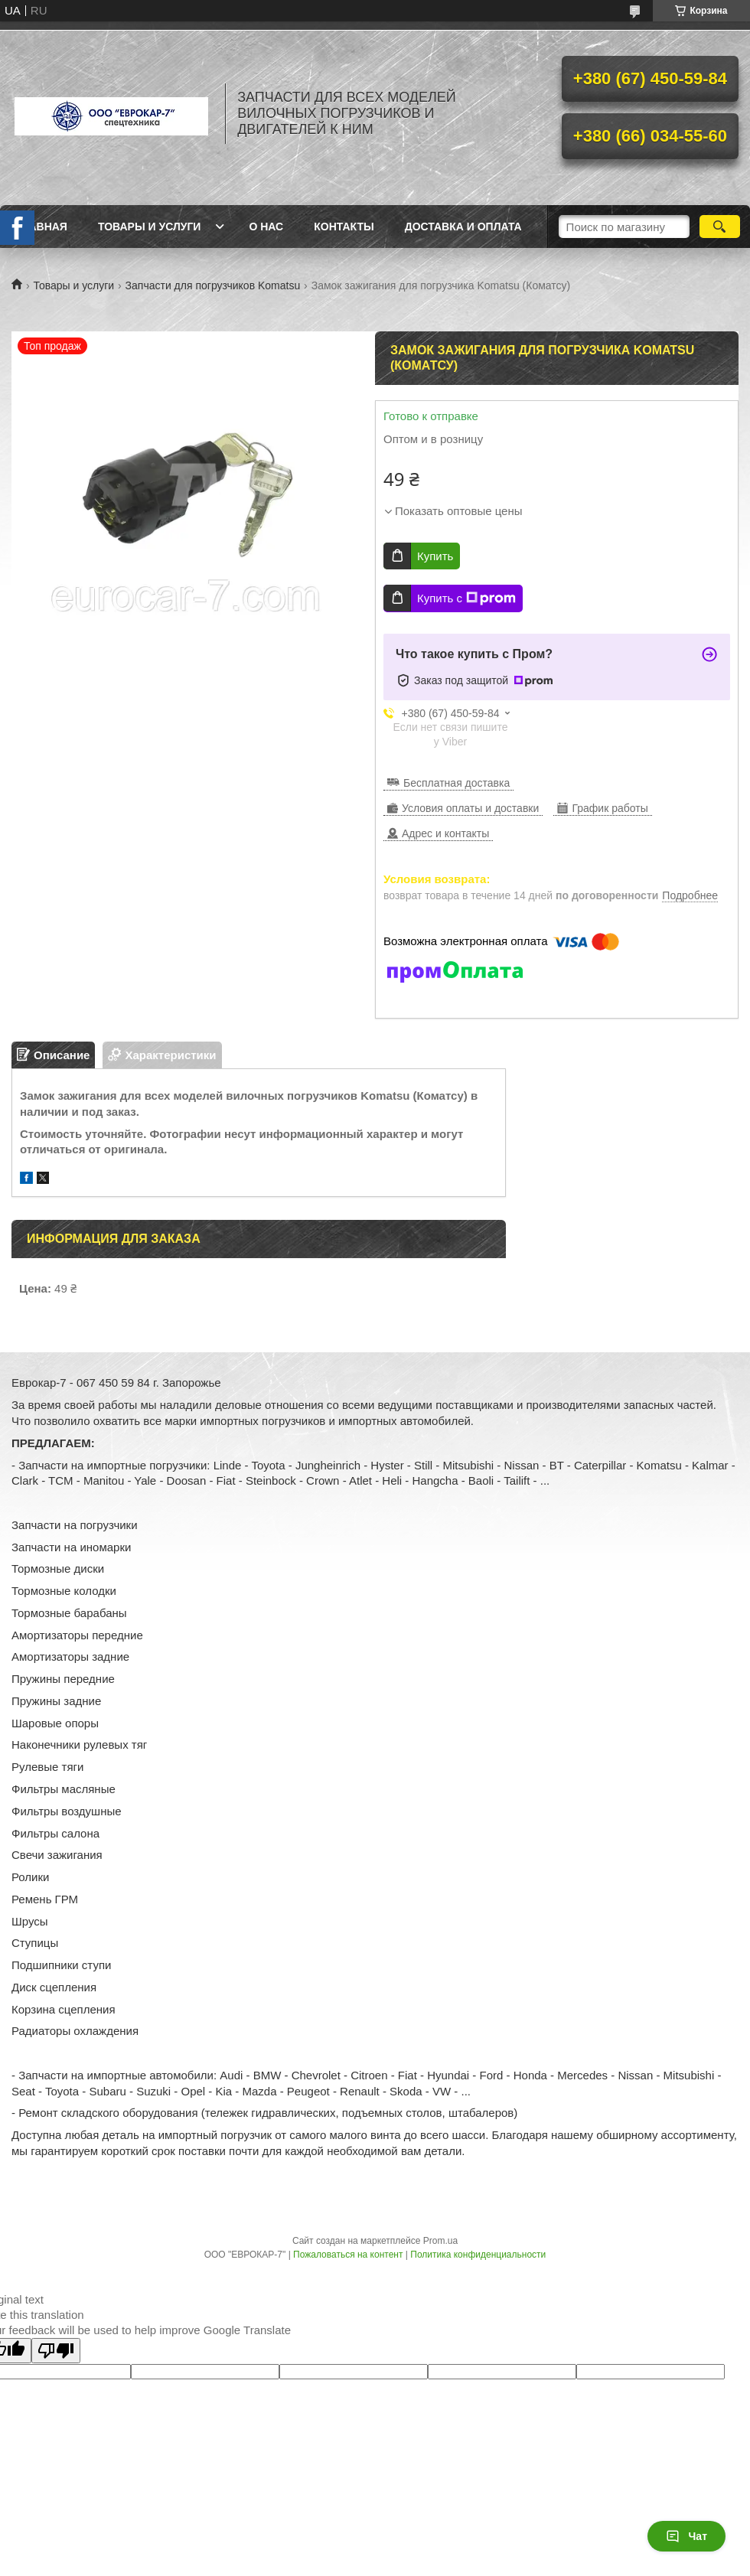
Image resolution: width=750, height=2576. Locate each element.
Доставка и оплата (463, 226)
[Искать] (719, 226)
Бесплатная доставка (456, 783)
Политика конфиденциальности (478, 2254)
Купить (435, 555)
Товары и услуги (149, 226)
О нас (266, 226)
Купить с (466, 598)
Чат (686, 2536)
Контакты (343, 226)
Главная (41, 226)
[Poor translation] (55, 2350)
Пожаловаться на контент (348, 2254)
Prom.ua (440, 2240)
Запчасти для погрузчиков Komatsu (213, 285)
